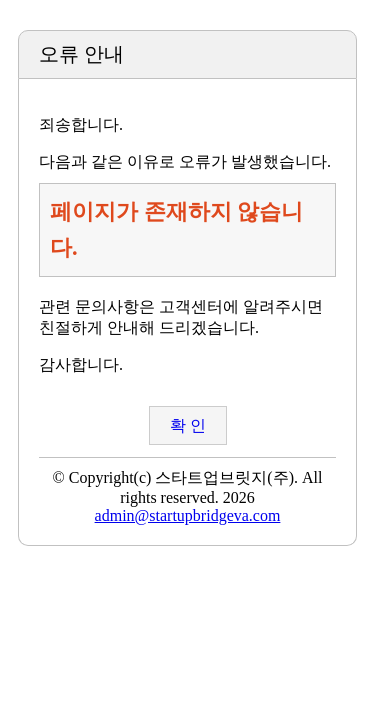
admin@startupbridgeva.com (188, 515)
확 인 (188, 425)
